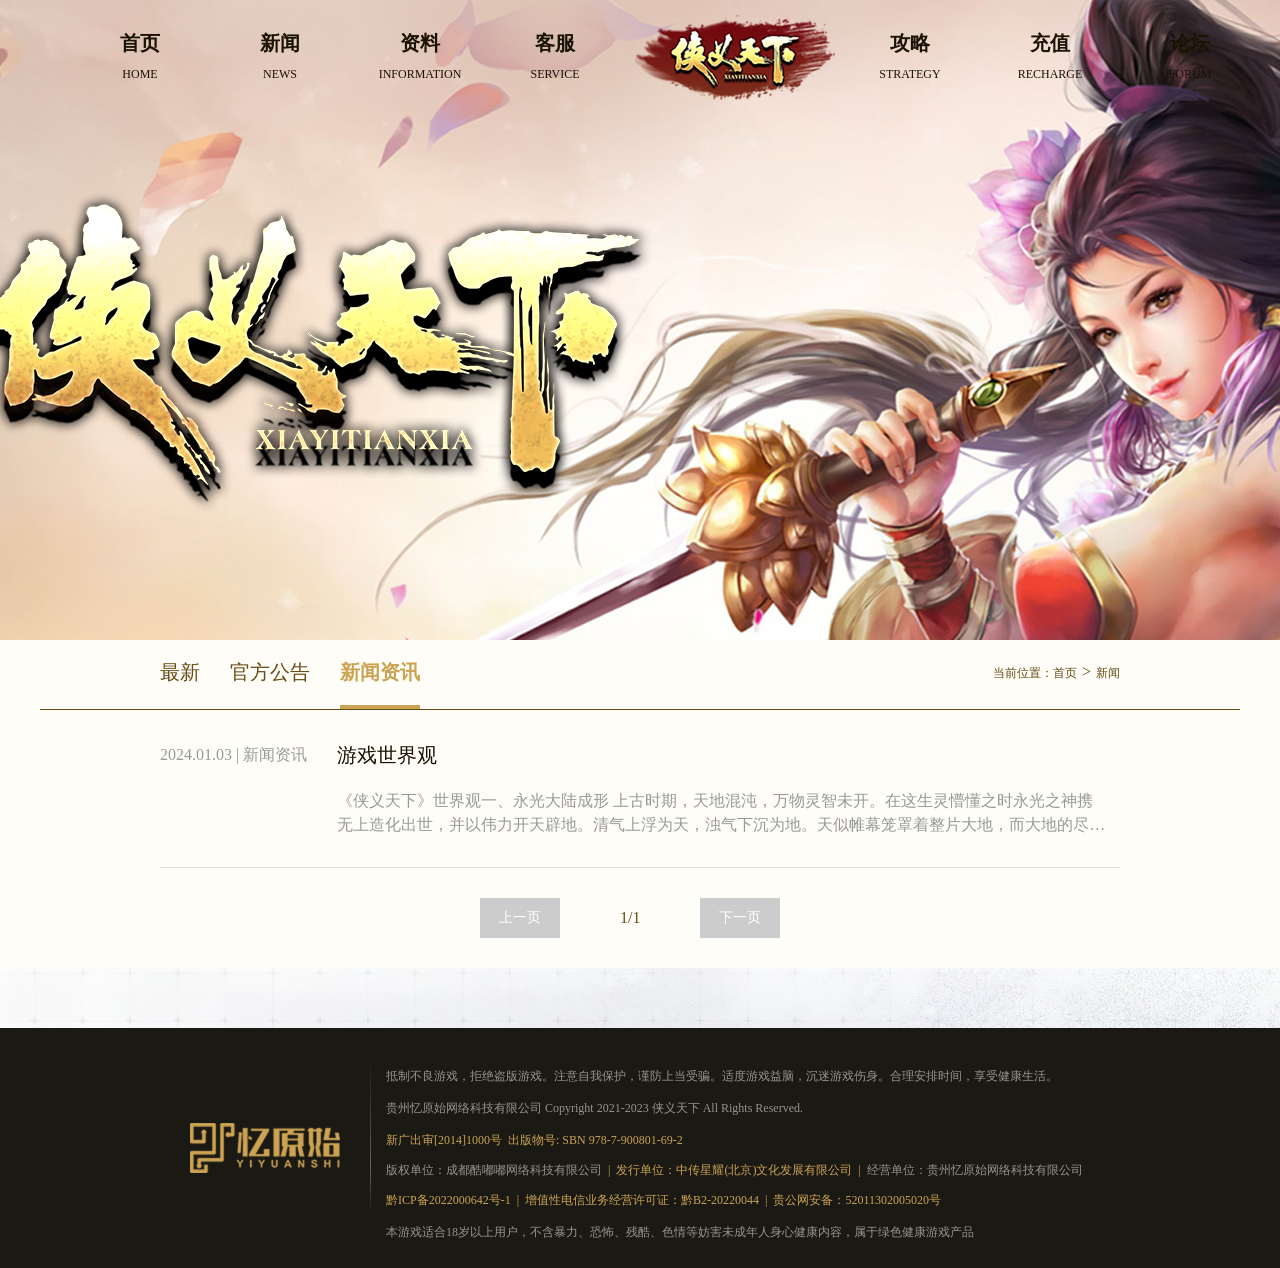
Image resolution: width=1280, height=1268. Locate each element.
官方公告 (270, 672)
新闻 (1108, 673)
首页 (1065, 673)
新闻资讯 (380, 672)
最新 (180, 672)
